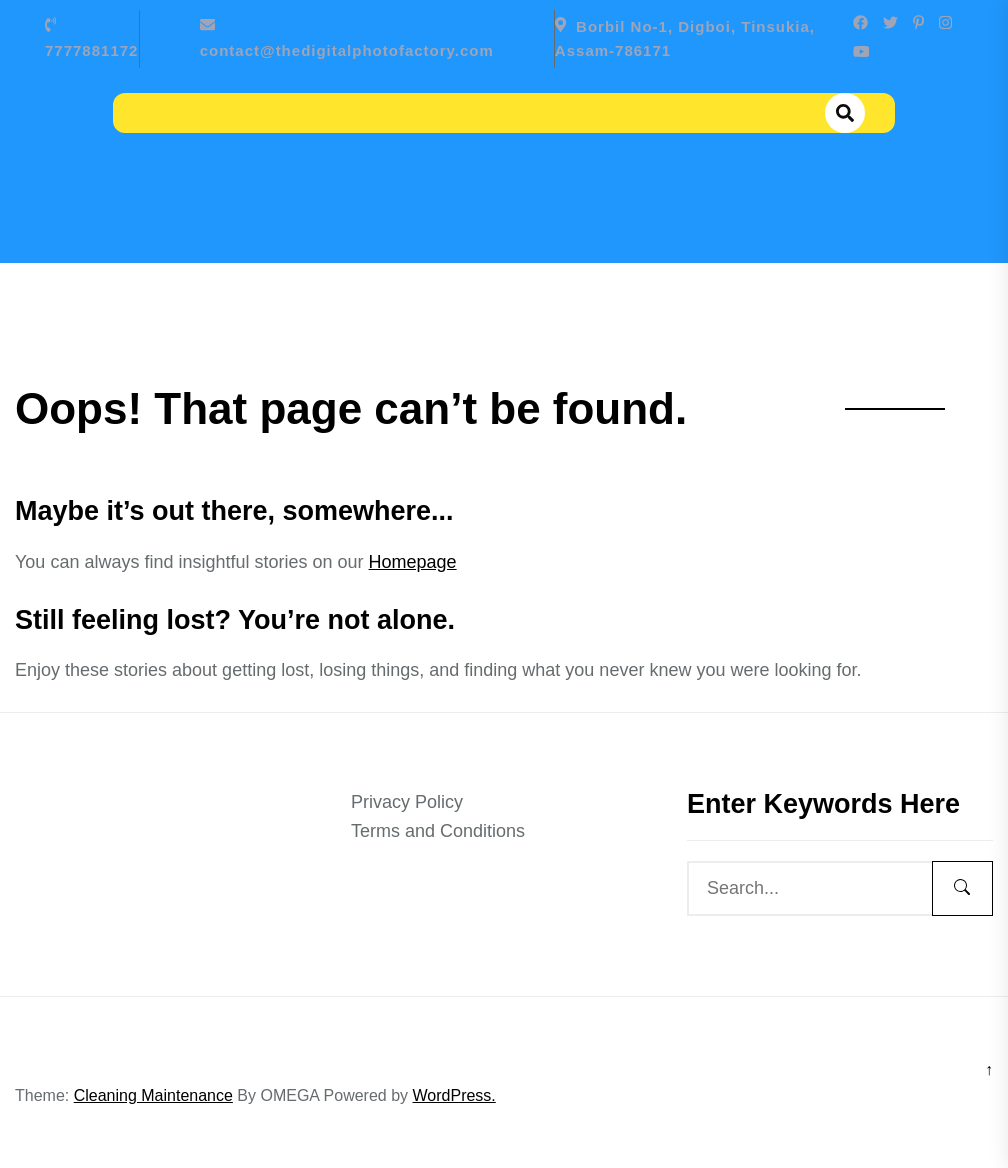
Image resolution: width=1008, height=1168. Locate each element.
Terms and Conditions (438, 831)
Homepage (413, 562)
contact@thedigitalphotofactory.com (347, 50)
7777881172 (91, 50)
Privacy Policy (407, 802)
